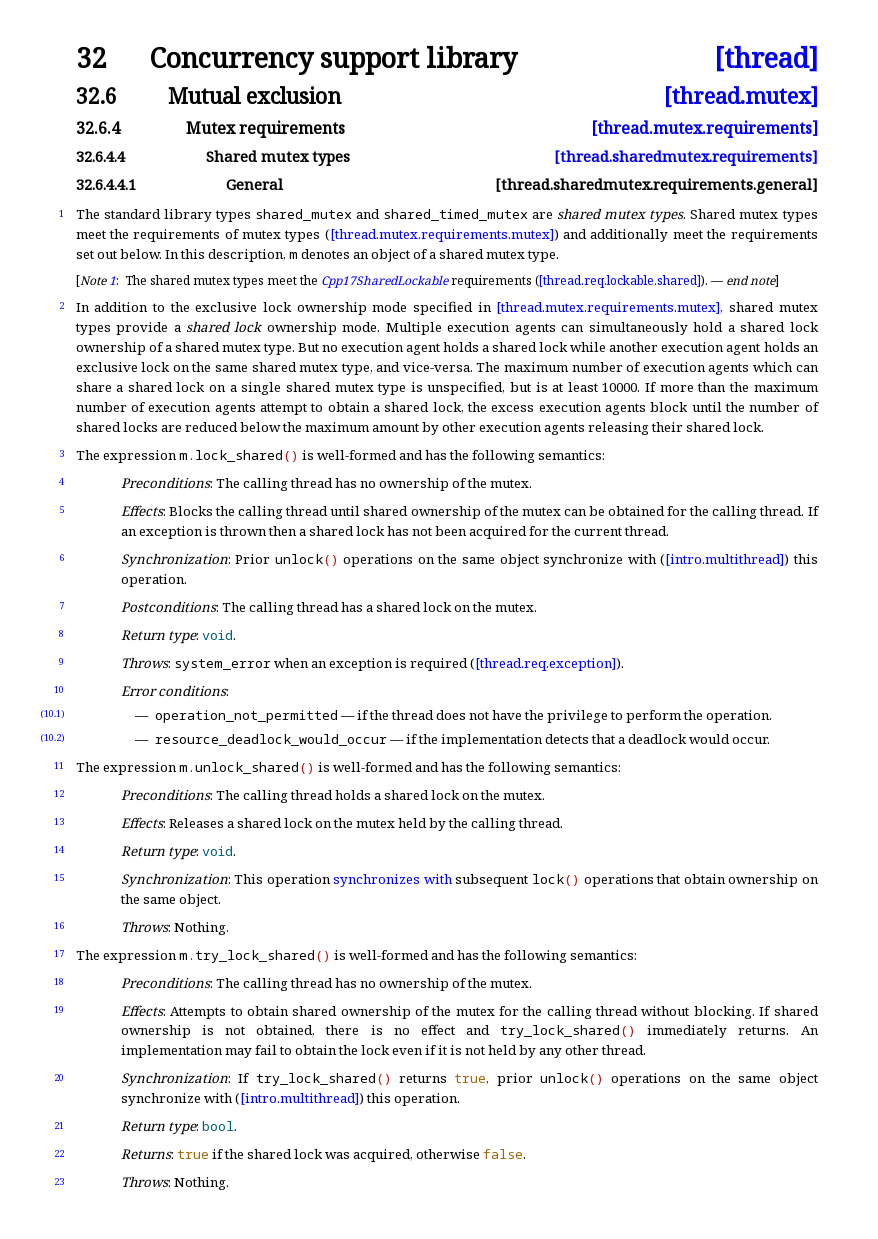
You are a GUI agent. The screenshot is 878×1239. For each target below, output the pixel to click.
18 (59, 981)
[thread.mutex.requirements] (704, 128)
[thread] (766, 58)
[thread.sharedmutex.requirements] (686, 156)
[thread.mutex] (741, 95)
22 (59, 1153)
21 (59, 1125)
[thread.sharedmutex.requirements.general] (656, 184)
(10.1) (52, 713)
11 (59, 765)
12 (59, 793)
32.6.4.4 (100, 156)
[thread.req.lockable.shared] (620, 280)
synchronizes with (392, 879)
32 (91, 58)
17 (59, 953)
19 (59, 1009)
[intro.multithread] (724, 559)
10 (59, 689)
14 (59, 849)
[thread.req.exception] (545, 663)
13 (59, 821)
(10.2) (52, 737)
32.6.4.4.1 (106, 184)
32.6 (96, 95)
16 (59, 925)
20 (59, 1077)
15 (59, 877)
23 (59, 1181)
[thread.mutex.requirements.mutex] (442, 234)
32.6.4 (98, 128)
